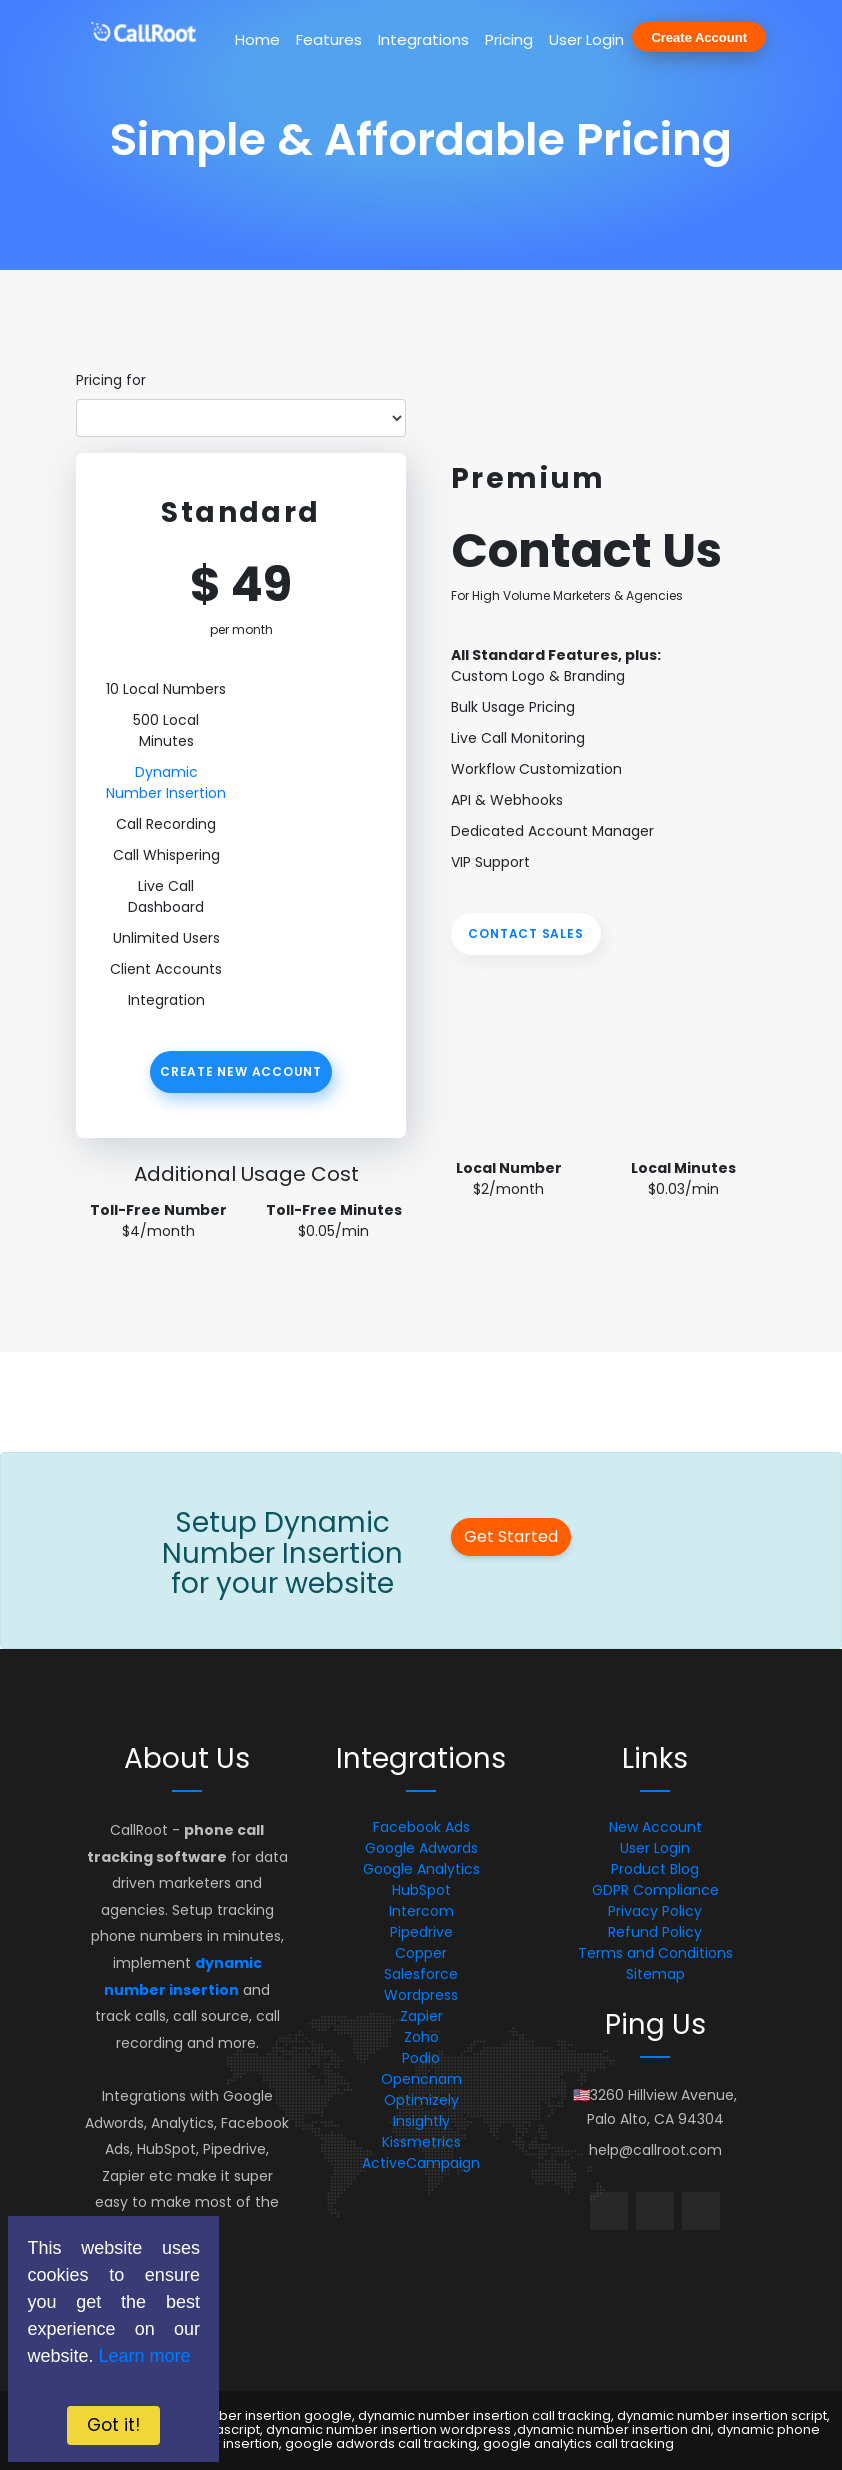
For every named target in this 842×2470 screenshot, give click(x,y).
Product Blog (655, 1869)
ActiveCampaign (421, 2163)
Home (257, 39)
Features (329, 39)
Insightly (421, 2121)
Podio (421, 2058)
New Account (655, 1827)
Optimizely (421, 2100)
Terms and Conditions (655, 1953)
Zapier (421, 2016)
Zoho (421, 2037)
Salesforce (421, 1974)
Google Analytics (421, 1869)
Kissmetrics (421, 2142)
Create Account (699, 37)
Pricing (509, 39)
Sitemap (655, 1974)
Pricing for (111, 380)
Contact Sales (525, 933)
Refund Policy (655, 1932)
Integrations (423, 39)
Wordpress (421, 1995)
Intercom (421, 1911)
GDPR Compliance (655, 1890)
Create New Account (241, 1071)
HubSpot (421, 1890)
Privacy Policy (655, 1911)
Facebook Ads (421, 1827)
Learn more (144, 2356)
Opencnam (421, 2079)
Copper (421, 1953)
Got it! (113, 2425)
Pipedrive (421, 1932)
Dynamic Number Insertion (166, 782)
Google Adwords (421, 1848)
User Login (586, 39)
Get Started (511, 1536)
